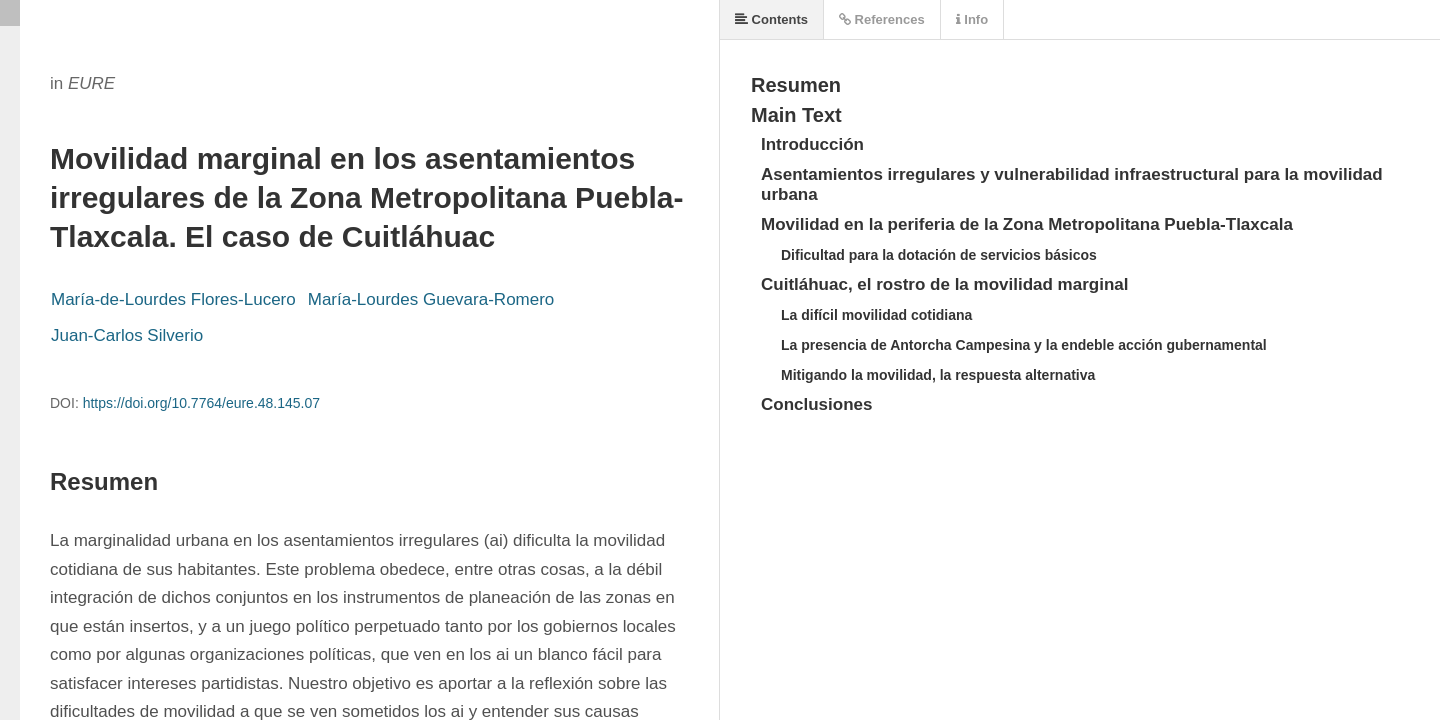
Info (972, 19)
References (882, 19)
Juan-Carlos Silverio (127, 335)
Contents (771, 19)
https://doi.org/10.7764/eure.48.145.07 (201, 403)
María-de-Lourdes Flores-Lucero (173, 299)
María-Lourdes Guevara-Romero (431, 299)
